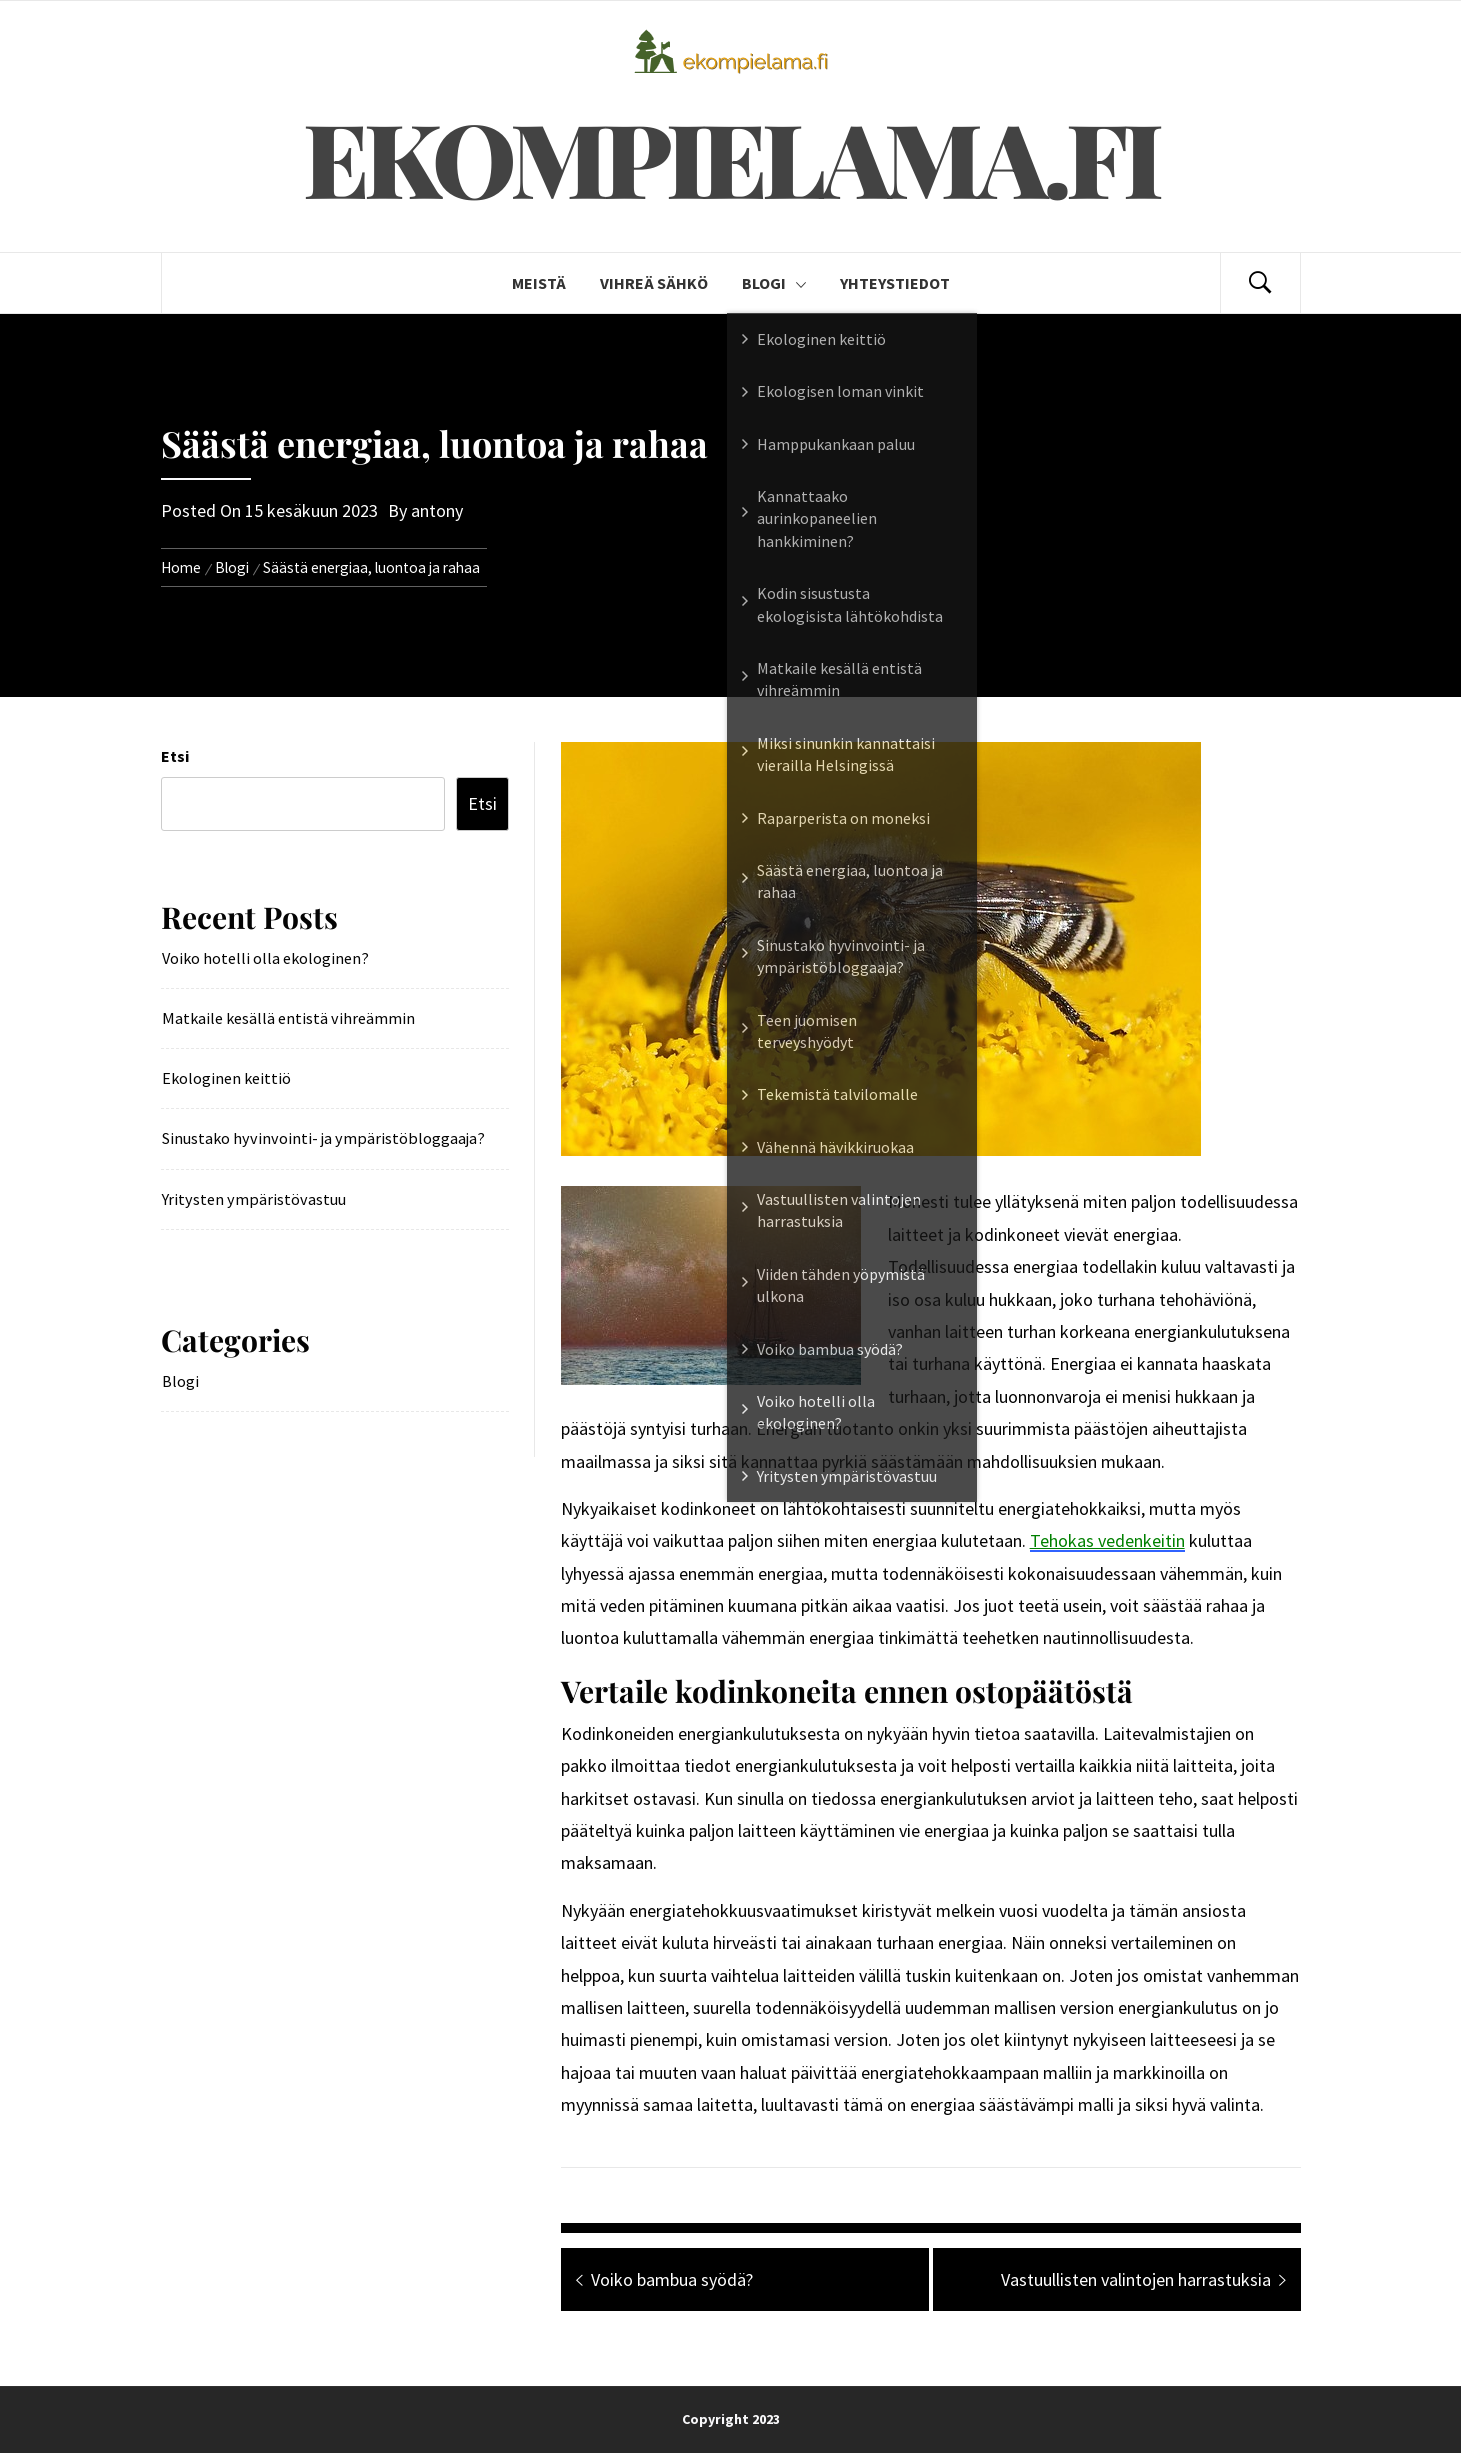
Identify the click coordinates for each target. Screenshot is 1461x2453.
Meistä (539, 283)
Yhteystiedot (895, 283)
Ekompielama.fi (730, 156)
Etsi (175, 756)
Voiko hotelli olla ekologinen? (265, 958)
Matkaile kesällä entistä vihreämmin (288, 1018)
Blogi (774, 283)
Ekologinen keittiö (226, 1078)
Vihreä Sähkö (654, 283)
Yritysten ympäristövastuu (254, 1199)
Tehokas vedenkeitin (1107, 1540)
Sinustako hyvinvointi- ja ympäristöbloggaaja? (323, 1138)
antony (437, 510)
